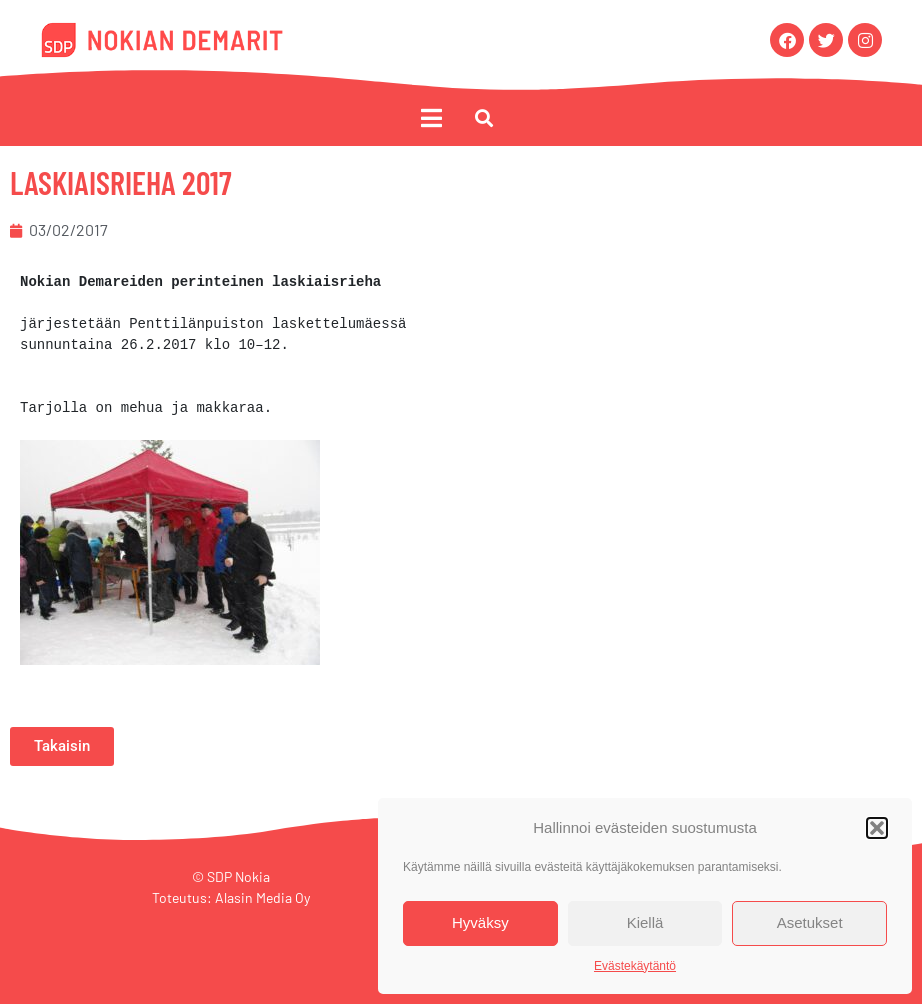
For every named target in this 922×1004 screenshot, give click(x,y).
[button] (877, 828)
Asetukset (810, 922)
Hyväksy (480, 922)
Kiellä (645, 922)
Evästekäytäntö (635, 966)
